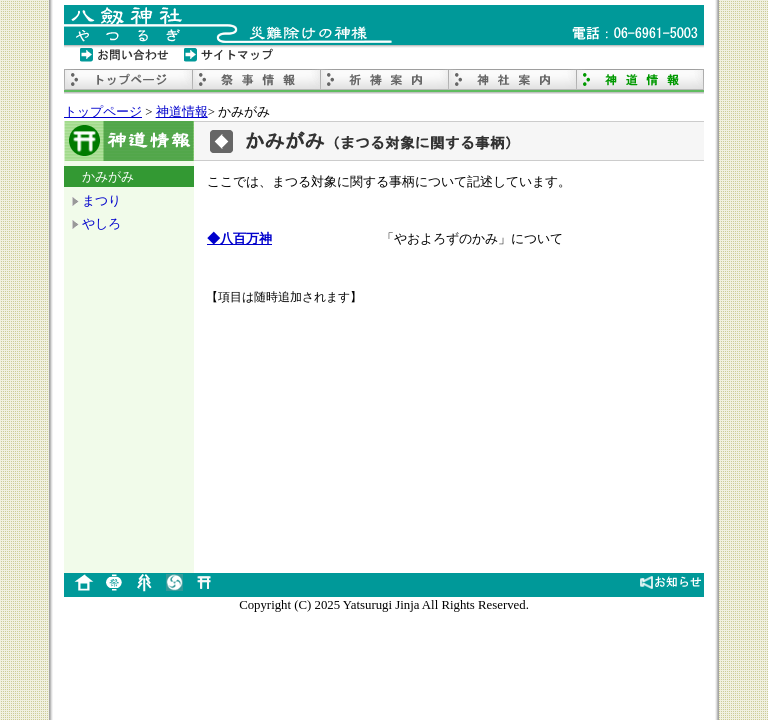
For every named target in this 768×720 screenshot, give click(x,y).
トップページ (103, 112)
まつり (101, 200)
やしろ (101, 223)
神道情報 (182, 112)
